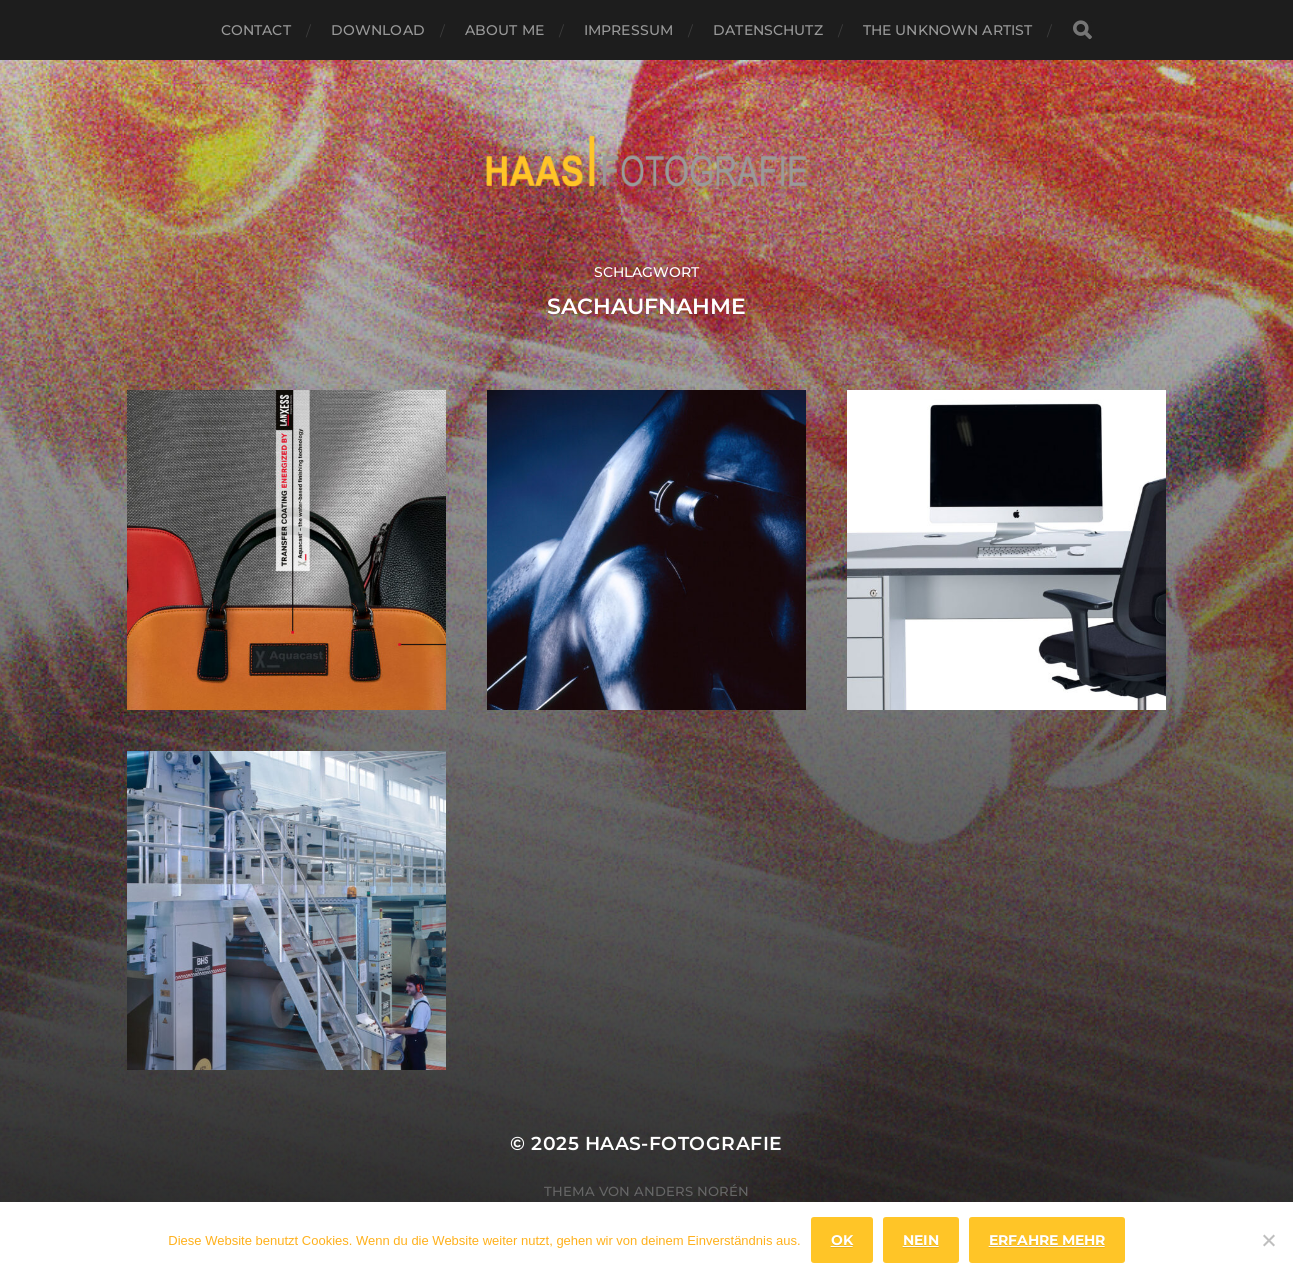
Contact (256, 30)
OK (842, 1240)
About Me (504, 30)
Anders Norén (691, 1191)
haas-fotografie (684, 1143)
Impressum (628, 30)
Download (378, 30)
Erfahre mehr (1047, 1240)
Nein (921, 1240)
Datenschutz (768, 30)
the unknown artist (948, 30)
